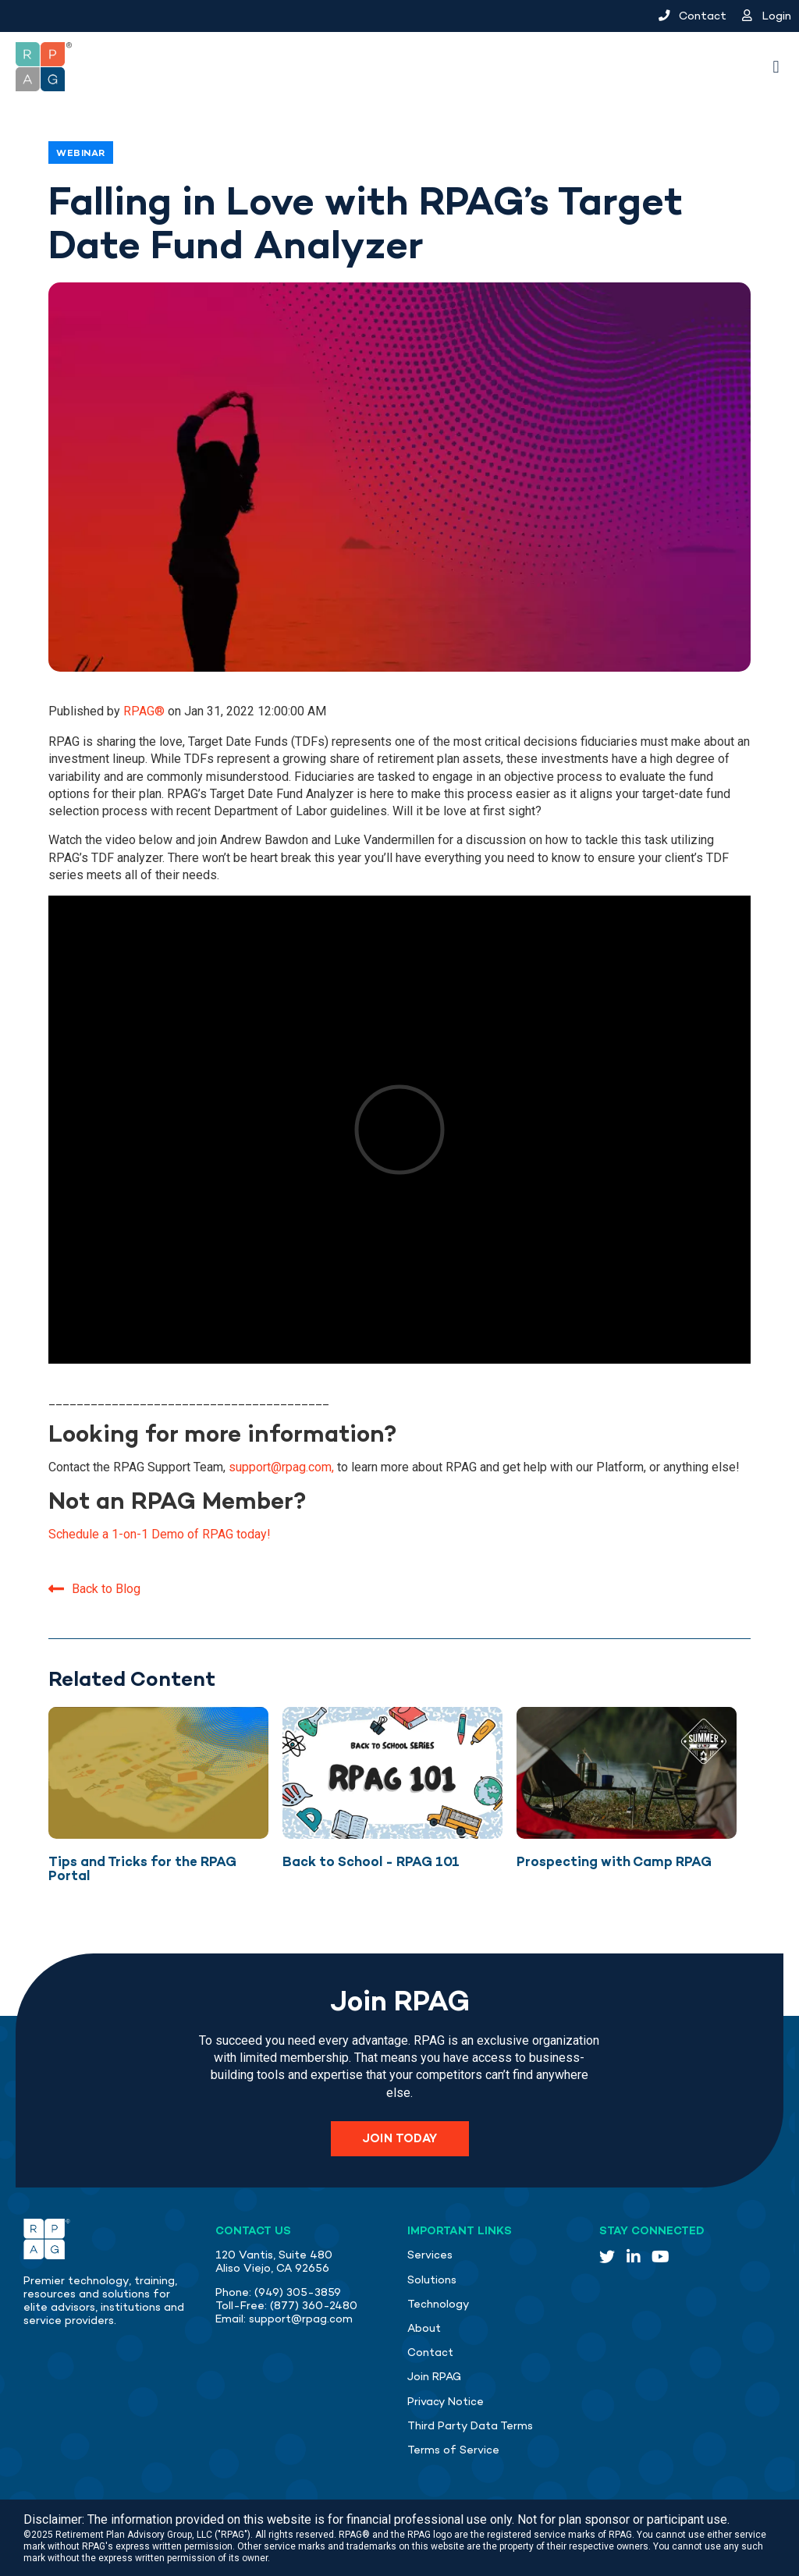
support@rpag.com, (281, 1467)
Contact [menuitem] (430, 2352)
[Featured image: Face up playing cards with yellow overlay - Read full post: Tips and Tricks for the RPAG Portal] (158, 1773)
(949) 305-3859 (297, 2292)
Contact (692, 16)
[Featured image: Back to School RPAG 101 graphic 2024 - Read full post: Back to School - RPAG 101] (392, 1773)
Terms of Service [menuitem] (453, 2450)
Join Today (400, 2138)
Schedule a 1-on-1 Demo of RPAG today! (159, 1534)
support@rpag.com (301, 2319)
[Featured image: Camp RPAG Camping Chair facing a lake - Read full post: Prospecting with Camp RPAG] (627, 1773)
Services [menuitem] (430, 2255)
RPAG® (145, 711)
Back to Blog (94, 1588)
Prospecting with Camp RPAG (614, 1861)
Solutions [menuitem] (431, 2280)
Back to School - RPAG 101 (371, 1861)
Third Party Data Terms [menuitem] (470, 2425)
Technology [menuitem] (438, 2304)
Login (767, 16)
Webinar (80, 152)
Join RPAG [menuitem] (434, 2376)
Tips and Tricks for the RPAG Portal (142, 1869)
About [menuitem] (424, 2328)
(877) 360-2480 (313, 2305)
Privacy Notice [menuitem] (445, 2401)
